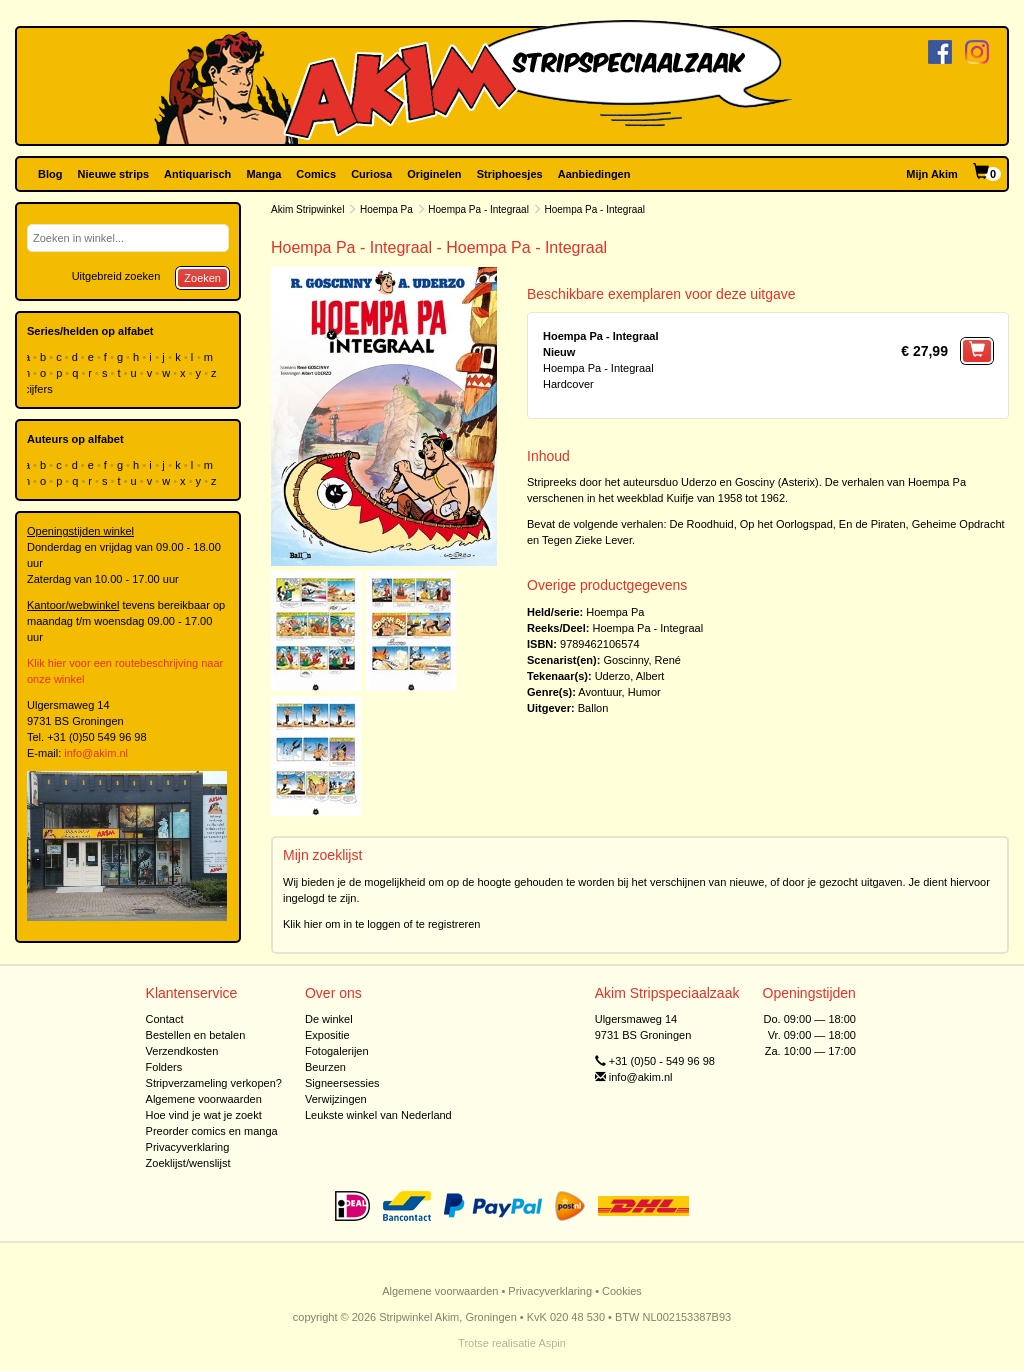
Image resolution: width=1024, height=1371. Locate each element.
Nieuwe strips (114, 174)
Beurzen (325, 1067)
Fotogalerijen (337, 1051)
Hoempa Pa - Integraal (478, 209)
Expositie (327, 1035)
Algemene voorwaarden (204, 1099)
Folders (164, 1067)
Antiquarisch (197, 174)
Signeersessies (342, 1083)
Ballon (593, 708)
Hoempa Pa (386, 209)
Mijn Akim (932, 174)
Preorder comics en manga (212, 1131)
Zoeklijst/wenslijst (188, 1163)
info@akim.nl (96, 753)
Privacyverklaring (188, 1147)
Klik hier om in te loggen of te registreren (382, 924)
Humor (644, 692)
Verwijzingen (336, 1099)
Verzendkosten (182, 1051)
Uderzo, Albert (630, 676)
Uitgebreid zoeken (116, 276)
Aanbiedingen (594, 174)
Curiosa (371, 174)
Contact (165, 1019)
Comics (316, 174)
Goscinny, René (641, 660)
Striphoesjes (510, 174)
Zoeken (202, 278)
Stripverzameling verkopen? (214, 1083)
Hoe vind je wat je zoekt (204, 1115)
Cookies (622, 1291)
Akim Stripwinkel (307, 209)
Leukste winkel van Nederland (378, 1115)
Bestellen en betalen (196, 1035)
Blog (50, 174)
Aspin (552, 1343)
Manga (263, 174)
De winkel (329, 1019)
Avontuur (599, 692)
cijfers (40, 389)
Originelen (434, 174)
